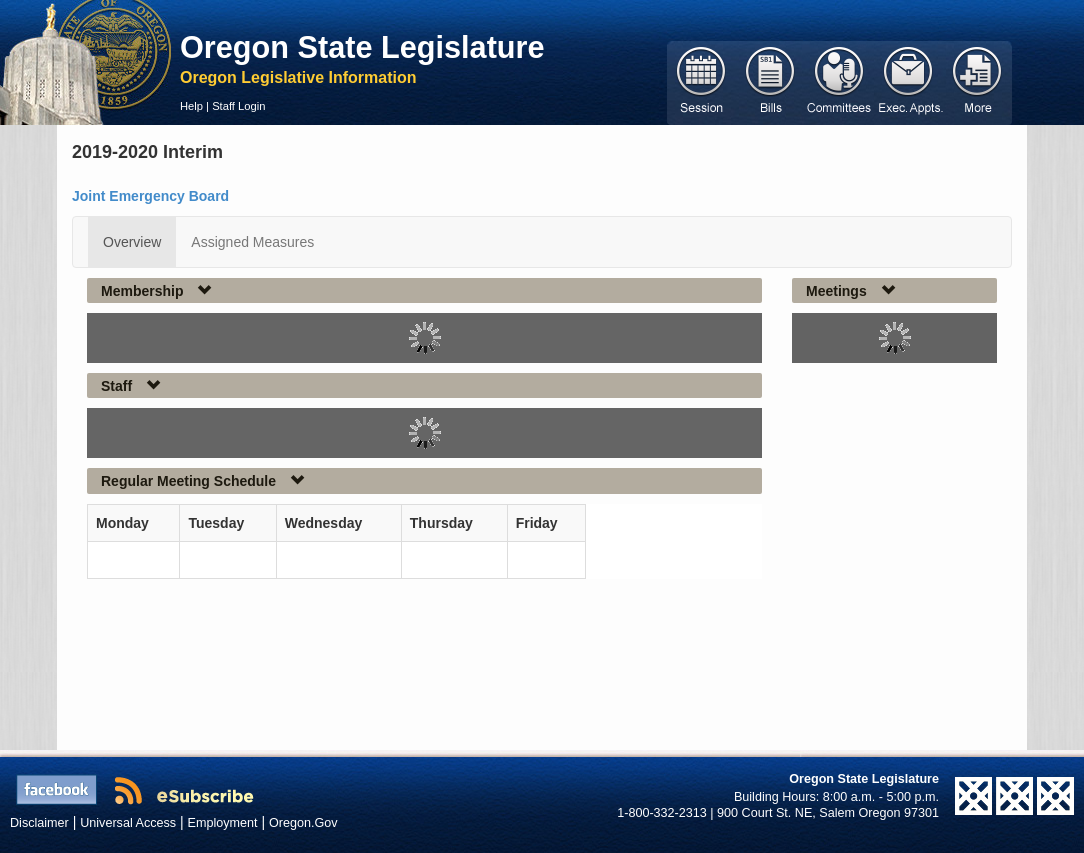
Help (191, 106)
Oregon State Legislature (362, 47)
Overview (132, 242)
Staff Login (238, 106)
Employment (223, 823)
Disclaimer (39, 823)
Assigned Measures (252, 242)
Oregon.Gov (303, 823)
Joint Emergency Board (150, 196)
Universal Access (128, 823)
